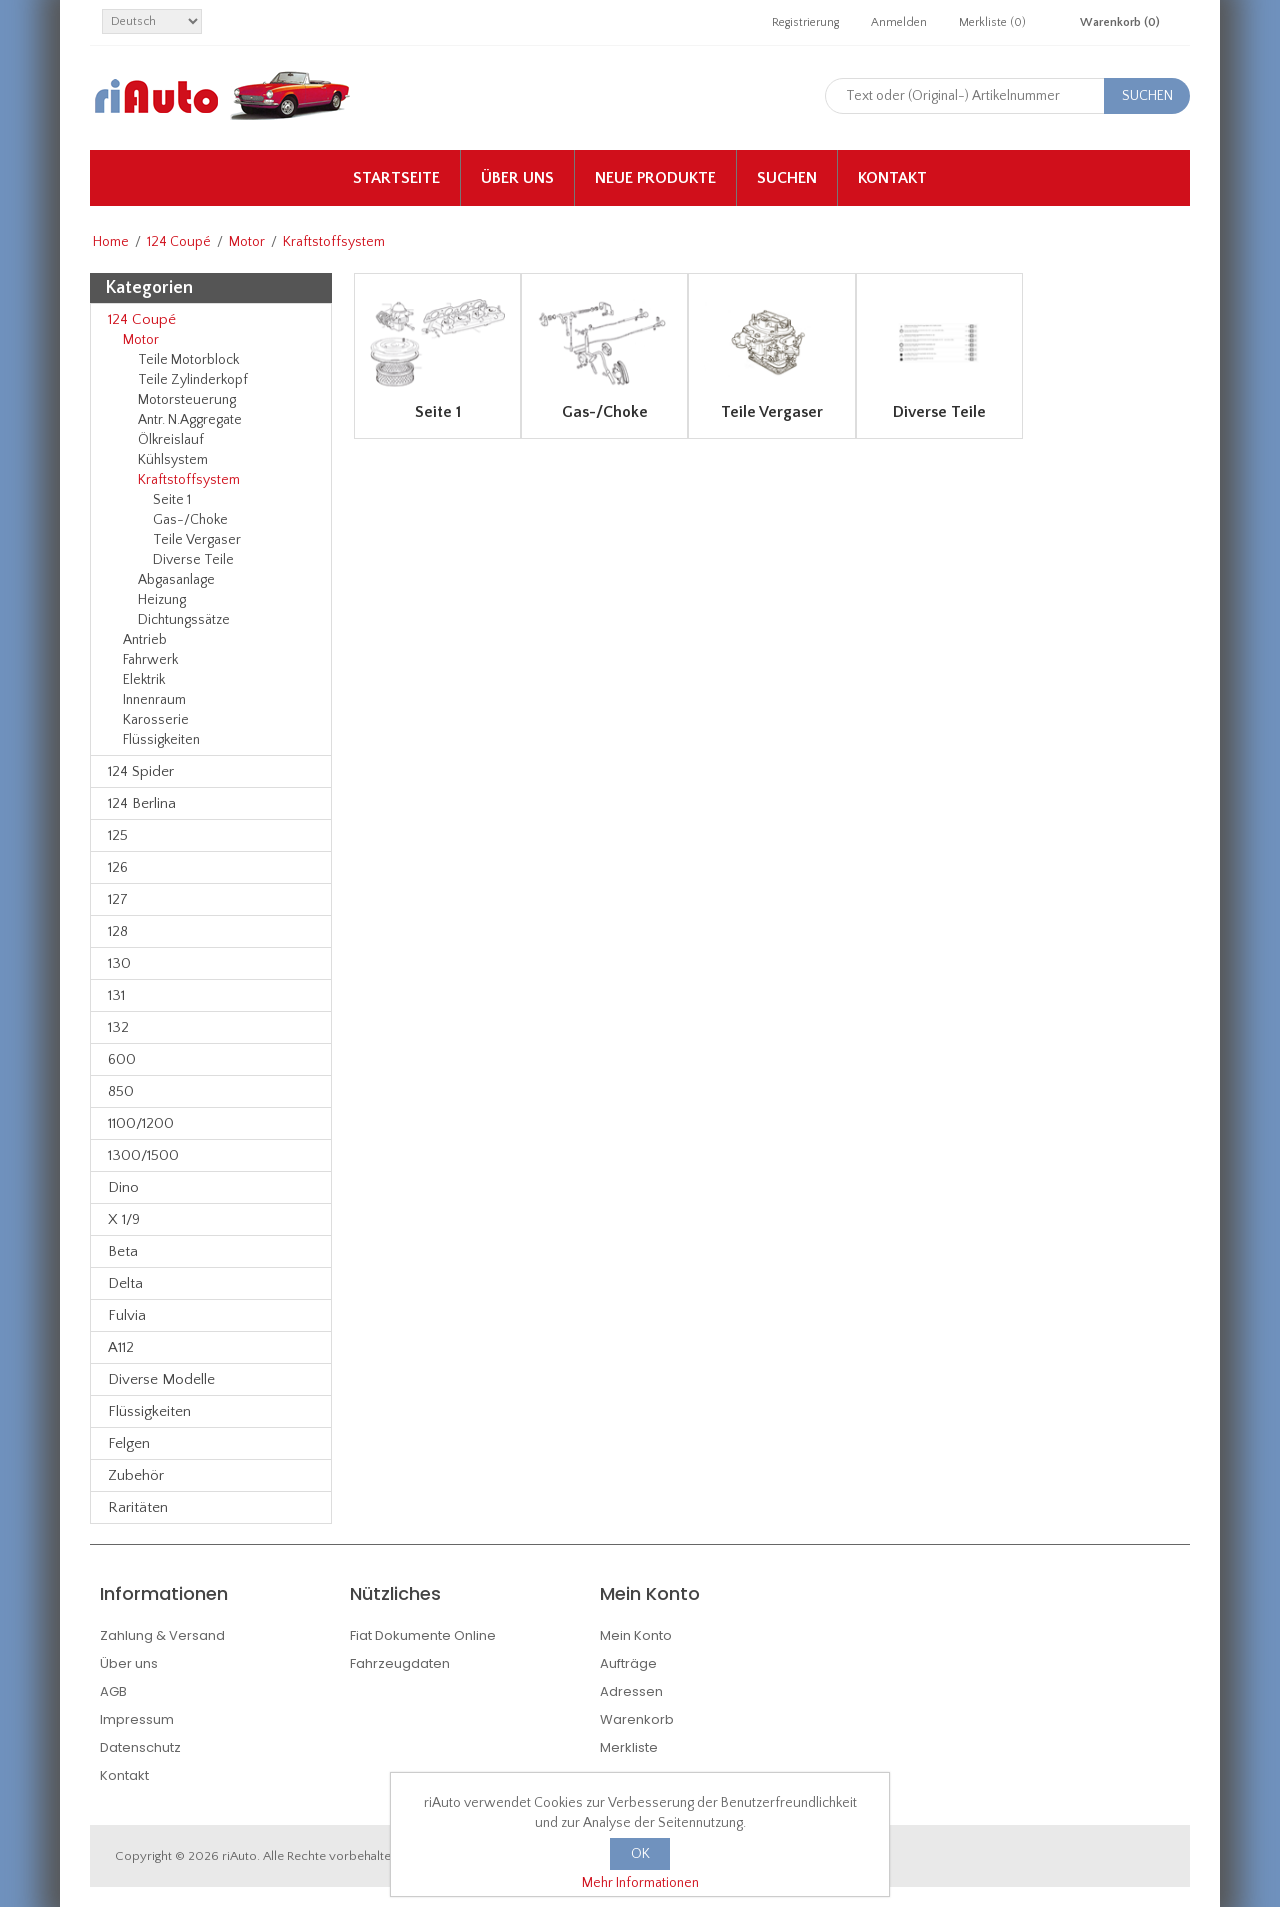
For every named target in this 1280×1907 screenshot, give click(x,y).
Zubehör (136, 1475)
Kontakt (892, 178)
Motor (247, 242)
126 (118, 867)
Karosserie (156, 720)
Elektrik (144, 680)
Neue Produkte (655, 178)
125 (118, 835)
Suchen (787, 178)
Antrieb (145, 640)
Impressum (137, 1719)
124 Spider (141, 771)
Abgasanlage (176, 580)
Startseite (396, 178)
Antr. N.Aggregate (190, 420)
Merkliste (629, 1747)
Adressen (631, 1691)
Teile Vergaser (197, 540)
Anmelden (899, 22)
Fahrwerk (150, 660)
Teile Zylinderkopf (193, 380)
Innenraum (154, 700)
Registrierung (805, 22)
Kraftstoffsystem (189, 480)
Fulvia (127, 1315)
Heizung (162, 600)
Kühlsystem (173, 460)
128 (118, 931)
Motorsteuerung (187, 400)
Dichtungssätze (184, 620)
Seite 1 (172, 500)
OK (640, 1854)
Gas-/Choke (190, 520)
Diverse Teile (193, 560)
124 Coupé (179, 242)
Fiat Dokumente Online (423, 1635)
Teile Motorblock (188, 360)
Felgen (129, 1443)
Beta (123, 1251)
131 (116, 995)
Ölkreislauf (171, 440)
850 (121, 1091)
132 (118, 1027)
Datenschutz (140, 1747)
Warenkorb (637, 1719)
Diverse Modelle (161, 1379)
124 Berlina (142, 803)
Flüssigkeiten (161, 740)
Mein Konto (636, 1635)
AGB (113, 1691)
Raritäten (138, 1507)
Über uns (517, 178)
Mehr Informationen (640, 1883)
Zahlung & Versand (162, 1635)
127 (118, 899)
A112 (121, 1347)
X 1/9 (124, 1219)
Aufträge (628, 1663)
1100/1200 (141, 1123)
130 (119, 963)
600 (122, 1059)
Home (111, 242)
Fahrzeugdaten (400, 1663)
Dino (123, 1187)
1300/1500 (143, 1155)
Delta (125, 1283)
